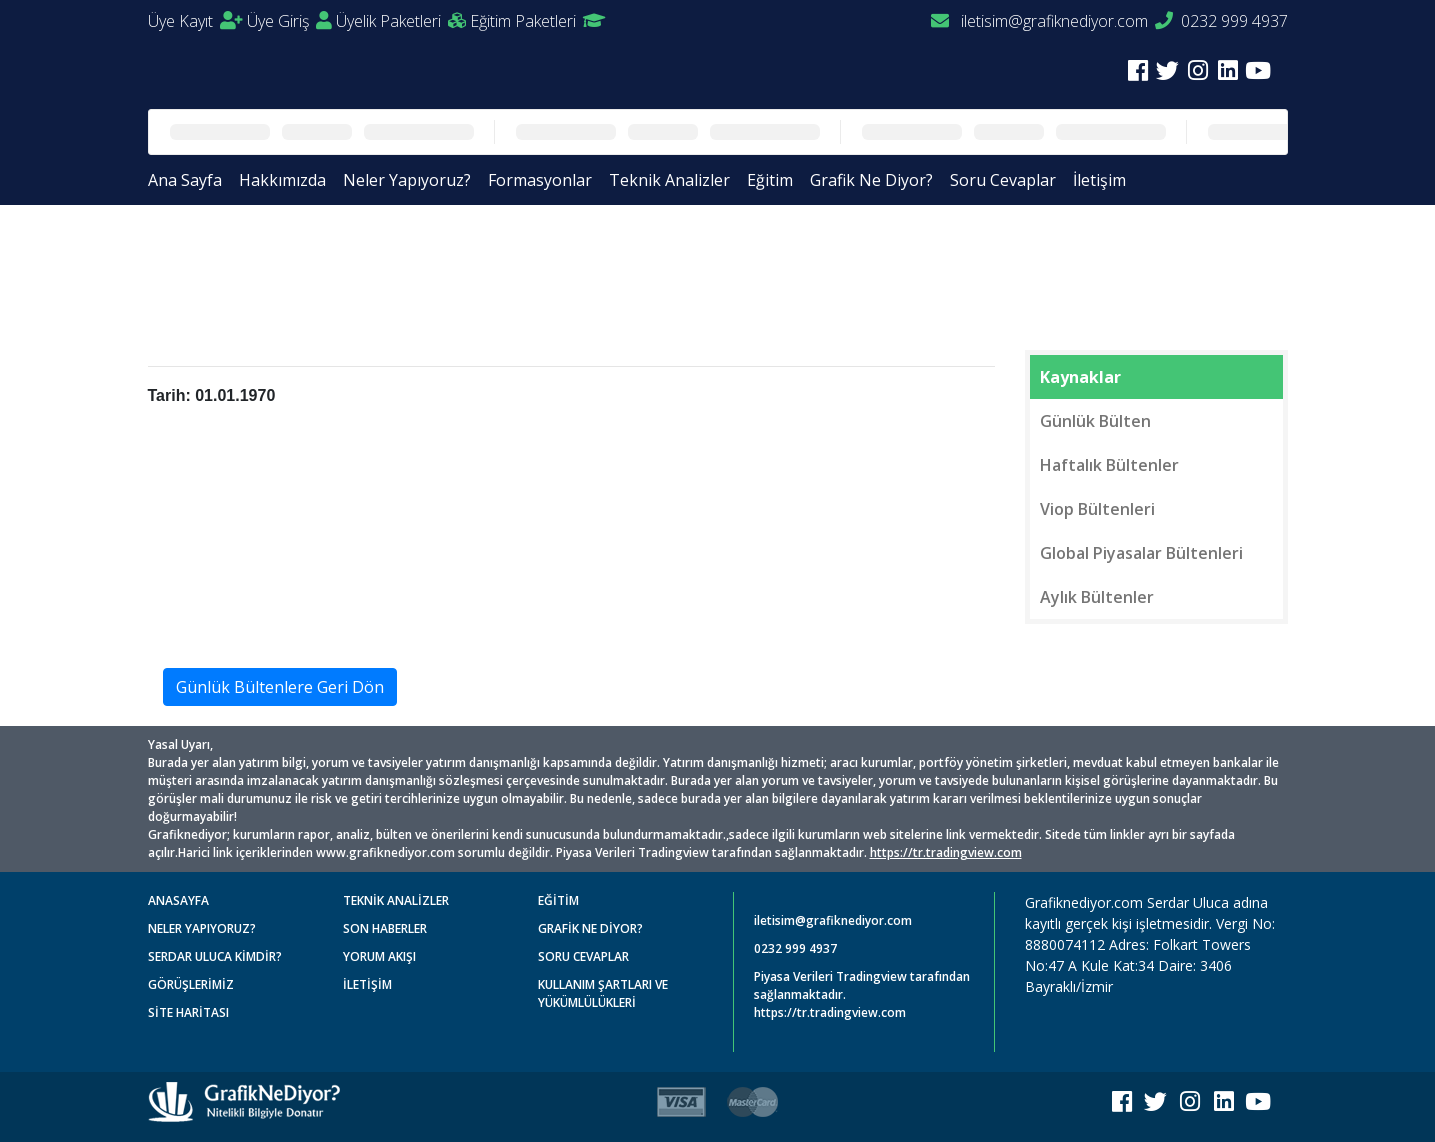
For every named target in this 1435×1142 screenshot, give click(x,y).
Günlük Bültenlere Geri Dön (280, 687)
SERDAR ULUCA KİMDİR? (215, 956)
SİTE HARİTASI (188, 1012)
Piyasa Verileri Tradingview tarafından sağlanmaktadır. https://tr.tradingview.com (862, 994)
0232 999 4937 (1221, 21)
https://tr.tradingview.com (946, 852)
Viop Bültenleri (1097, 509)
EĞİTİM (558, 900)
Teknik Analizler (669, 180)
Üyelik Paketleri (401, 21)
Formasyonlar (540, 180)
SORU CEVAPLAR (583, 956)
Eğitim (770, 180)
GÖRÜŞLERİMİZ (191, 984)
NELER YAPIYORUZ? (202, 928)
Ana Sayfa (185, 180)
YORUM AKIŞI (379, 956)
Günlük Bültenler (310, 252)
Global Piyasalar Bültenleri (1141, 553)
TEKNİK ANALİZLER (396, 900)
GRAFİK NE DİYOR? (590, 928)
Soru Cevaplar (1003, 180)
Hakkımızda (282, 180)
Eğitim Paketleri (538, 21)
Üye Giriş (289, 21)
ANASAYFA (178, 900)
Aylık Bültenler (1097, 597)
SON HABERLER (385, 928)
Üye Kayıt (195, 21)
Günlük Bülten (1095, 421)
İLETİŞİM (367, 984)
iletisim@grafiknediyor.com (1039, 21)
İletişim (1099, 180)
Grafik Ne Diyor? (871, 180)
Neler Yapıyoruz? (407, 180)
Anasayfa (197, 252)
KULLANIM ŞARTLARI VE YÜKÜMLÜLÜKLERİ (603, 993)
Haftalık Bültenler (1109, 465)
